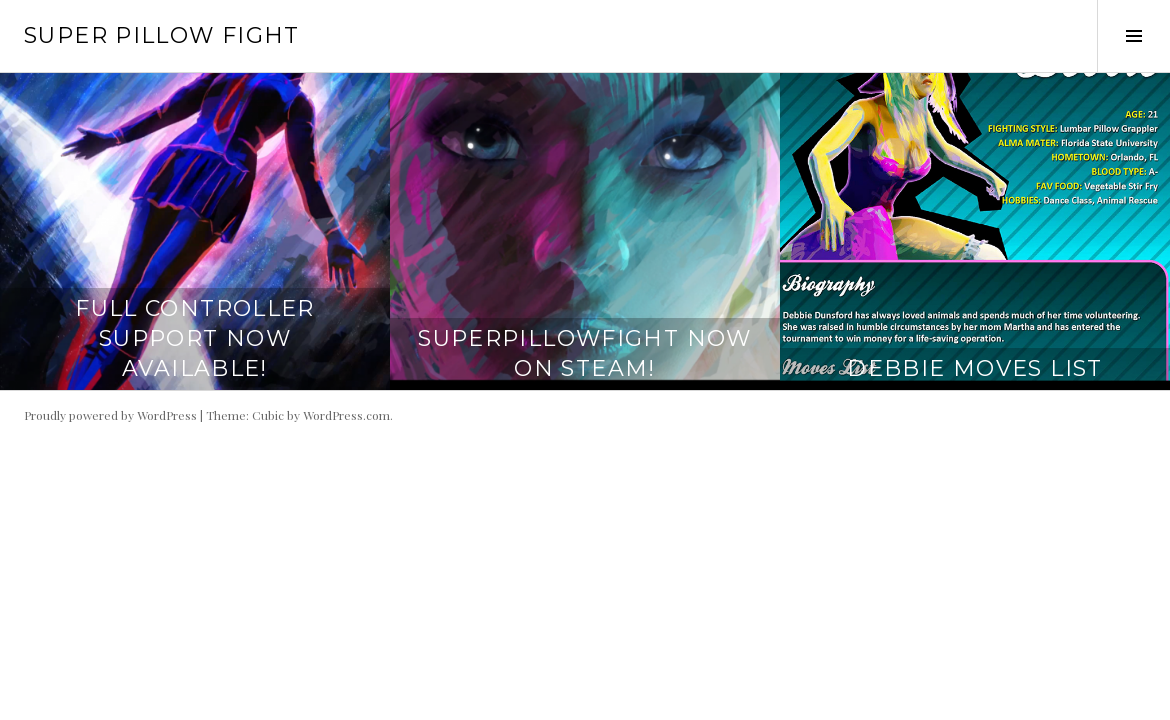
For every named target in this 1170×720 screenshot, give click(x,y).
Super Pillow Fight (162, 35)
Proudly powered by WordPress (110, 415)
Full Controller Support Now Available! (195, 338)
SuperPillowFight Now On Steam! (585, 353)
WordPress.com (346, 415)
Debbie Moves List (974, 368)
